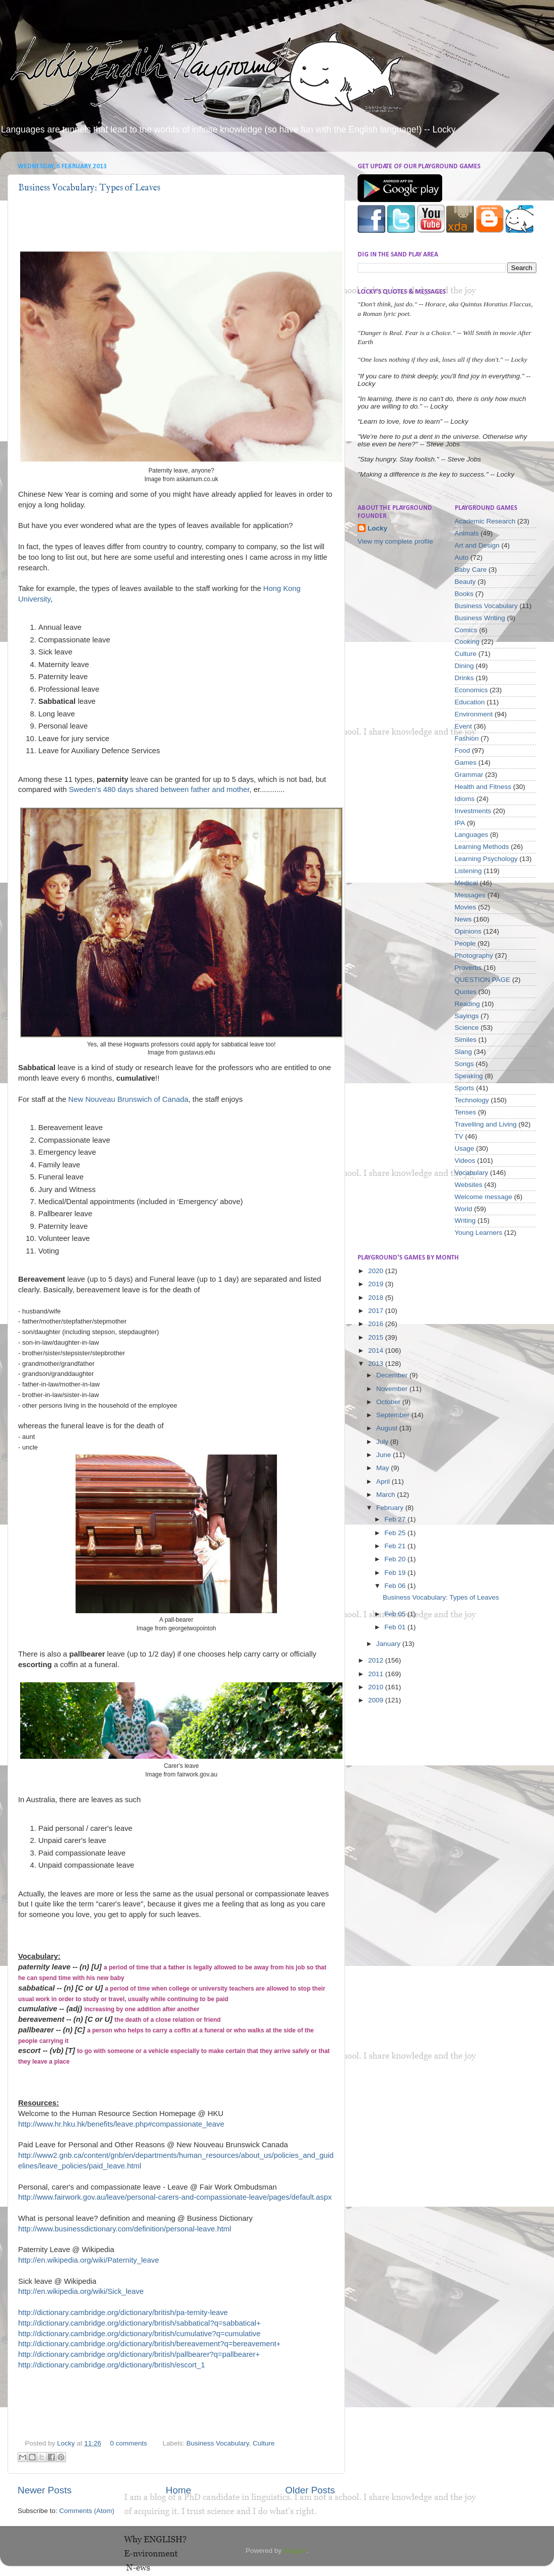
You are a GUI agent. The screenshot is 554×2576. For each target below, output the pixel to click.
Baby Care (471, 569)
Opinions (468, 931)
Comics (466, 630)
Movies (465, 907)
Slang (463, 1051)
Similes (466, 1039)
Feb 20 (395, 1559)
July (383, 1441)
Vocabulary (472, 1172)
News (463, 919)
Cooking (467, 641)
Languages (472, 834)
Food (462, 750)
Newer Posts (45, 2490)
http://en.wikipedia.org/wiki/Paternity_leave (88, 2260)
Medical (466, 883)
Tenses (465, 1112)
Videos (465, 1160)
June (384, 1455)
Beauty (465, 581)
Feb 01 (395, 1627)
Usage (464, 1148)
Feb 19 (395, 1572)
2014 (376, 1350)
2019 (376, 1284)
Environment (474, 714)
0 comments (128, 2443)
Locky (67, 2443)
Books (464, 594)
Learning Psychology (486, 859)
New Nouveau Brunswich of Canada (128, 1099)
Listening (468, 871)
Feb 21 (395, 1546)
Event (463, 726)
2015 (376, 1337)
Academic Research (485, 521)
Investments (473, 811)
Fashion (467, 738)
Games (466, 762)
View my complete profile (395, 541)
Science (467, 1027)
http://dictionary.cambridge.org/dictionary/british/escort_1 (111, 2365)
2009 (376, 1700)
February (390, 1507)
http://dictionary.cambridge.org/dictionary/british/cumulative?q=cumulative (139, 2334)
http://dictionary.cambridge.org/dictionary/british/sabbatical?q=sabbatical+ (139, 2323)
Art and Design (477, 545)
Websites (468, 1184)
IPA (460, 823)
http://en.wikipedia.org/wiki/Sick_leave (81, 2291)
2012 (376, 1660)
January (389, 1643)
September (393, 1415)
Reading (467, 1004)
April (384, 1481)
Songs (464, 1064)
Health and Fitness (483, 786)
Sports (464, 1088)
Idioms (465, 799)
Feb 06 (395, 1586)
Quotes (466, 992)
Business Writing (480, 618)
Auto (462, 557)
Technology (472, 1100)
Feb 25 (395, 1533)
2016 (376, 1324)
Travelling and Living (486, 1124)
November (392, 1389)
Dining (464, 666)
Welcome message (484, 1197)
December (392, 1375)
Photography (474, 955)
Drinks (464, 678)
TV (459, 1136)
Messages (470, 895)
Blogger (295, 2550)
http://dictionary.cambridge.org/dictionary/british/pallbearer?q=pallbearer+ (139, 2354)
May (383, 1468)
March (386, 1494)
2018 (376, 1297)
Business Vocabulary (217, 2443)
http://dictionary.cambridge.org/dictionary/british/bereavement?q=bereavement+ (149, 2344)
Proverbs (468, 967)
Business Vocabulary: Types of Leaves (89, 188)
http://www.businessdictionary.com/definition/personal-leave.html (124, 2229)
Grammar (469, 774)
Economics (471, 690)
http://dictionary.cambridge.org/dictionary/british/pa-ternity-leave (123, 2312)
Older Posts (310, 2490)
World (463, 1209)
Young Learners (479, 1232)
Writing (465, 1220)
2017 (376, 1310)
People (465, 943)
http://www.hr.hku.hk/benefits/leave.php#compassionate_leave (121, 2124)
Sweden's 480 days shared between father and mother (159, 789)
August (387, 1428)
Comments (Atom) (87, 2511)
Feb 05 (395, 1614)
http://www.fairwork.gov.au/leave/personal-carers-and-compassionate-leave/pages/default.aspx (175, 2197)
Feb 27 (395, 1519)
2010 (376, 1687)
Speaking (469, 1076)
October (389, 1402)
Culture (264, 2443)
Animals (467, 533)
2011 (376, 1674)
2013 (376, 1363)
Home (178, 2490)
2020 (376, 1271)
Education (470, 702)
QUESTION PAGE (483, 979)
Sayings (467, 1016)
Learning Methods (482, 846)
